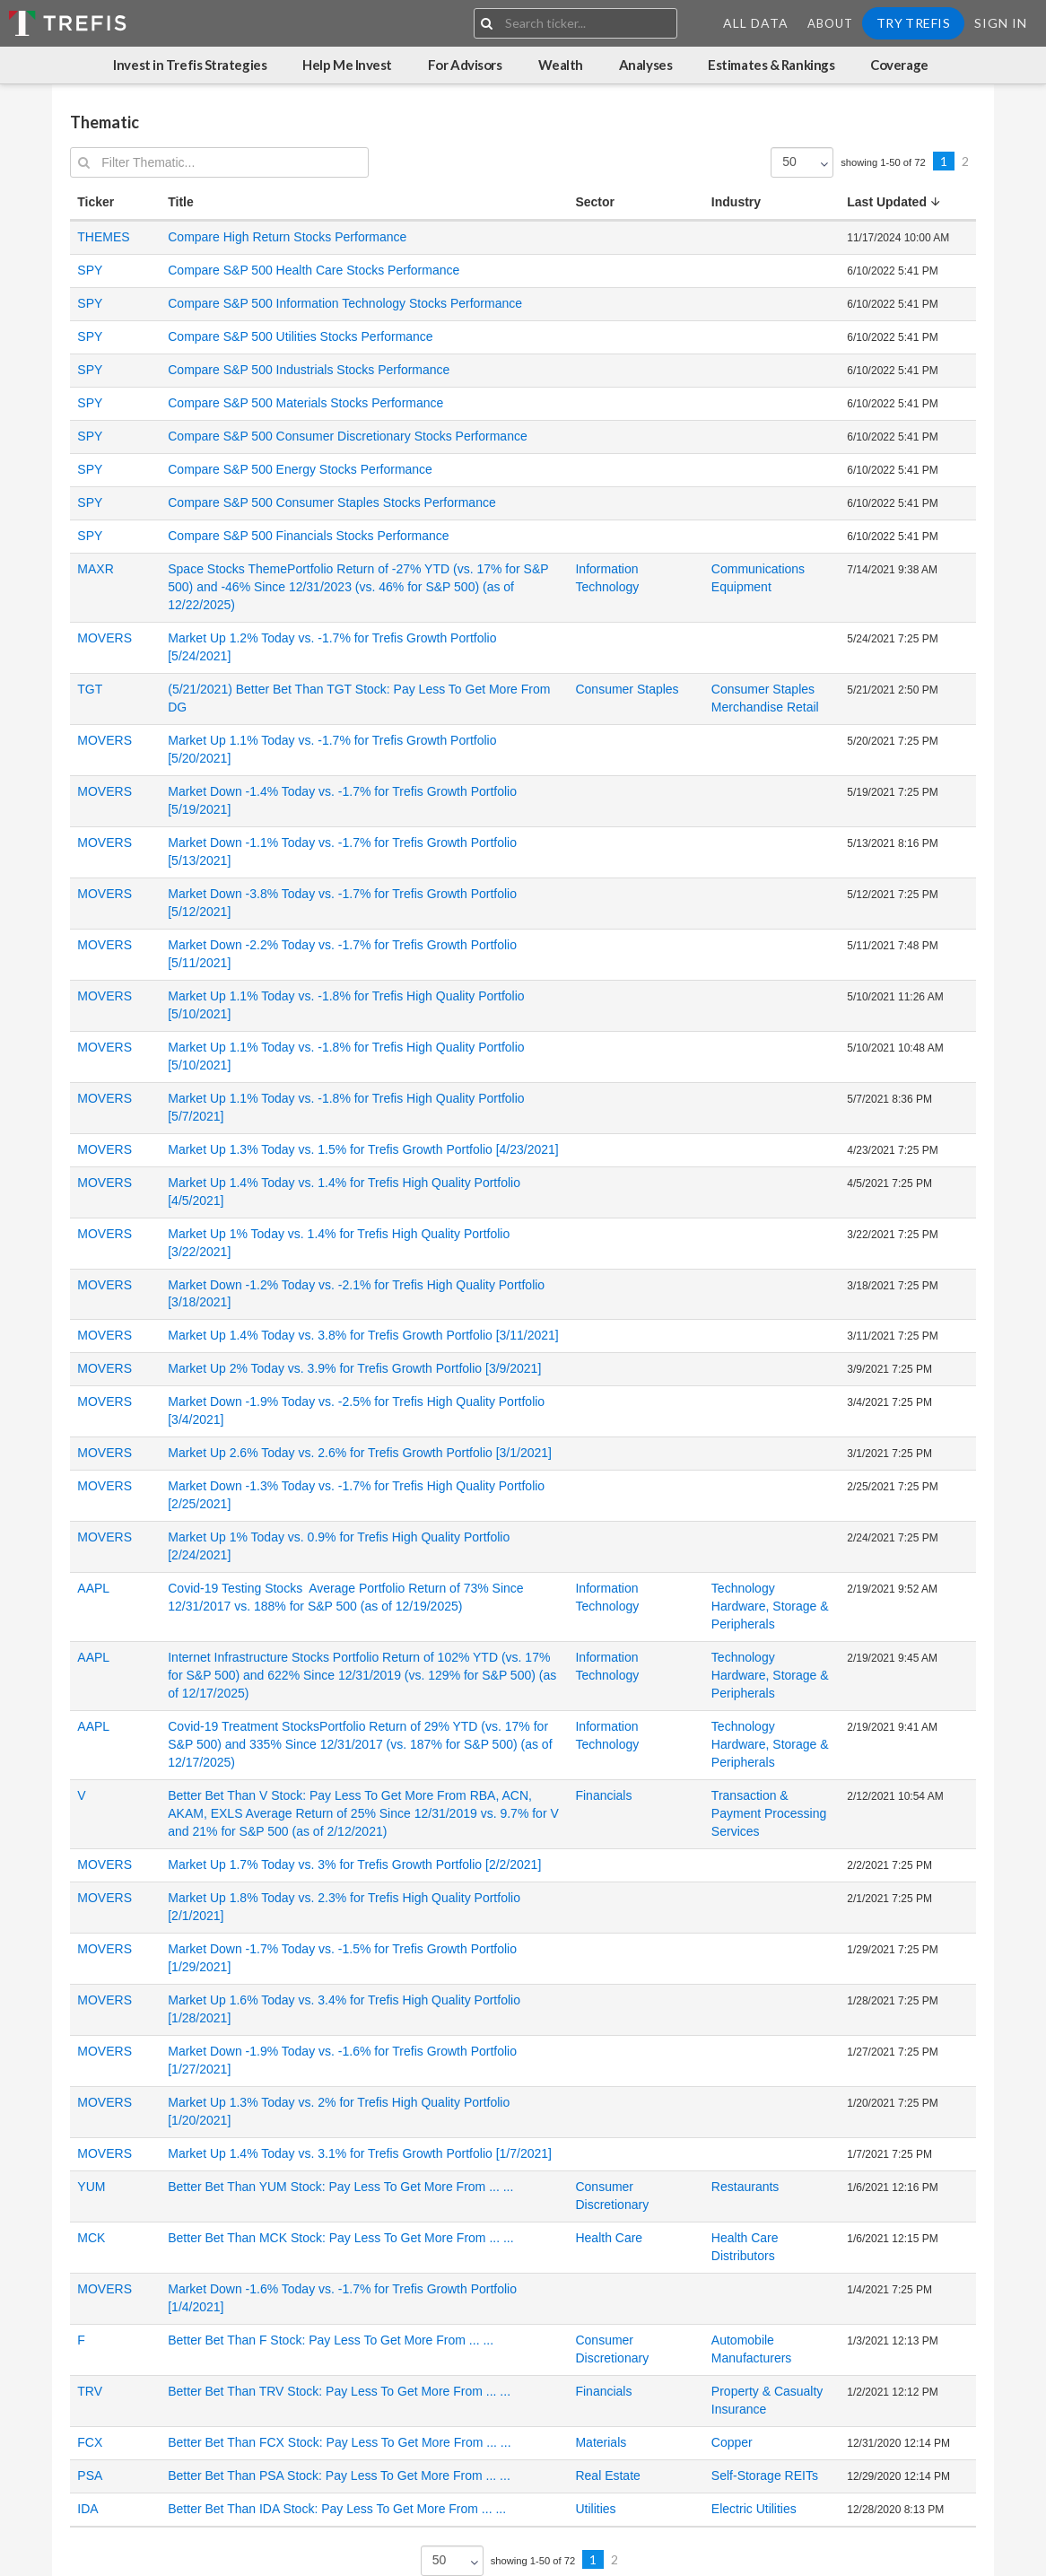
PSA (89, 2475)
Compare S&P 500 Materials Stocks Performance (305, 403)
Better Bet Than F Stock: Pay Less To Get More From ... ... (330, 2340)
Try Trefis (913, 23)
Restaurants (745, 2186)
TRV (89, 2391)
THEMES (103, 237)
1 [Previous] (943, 161)
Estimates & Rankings (771, 65)
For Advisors (465, 65)
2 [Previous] (965, 161)
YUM (91, 2186)
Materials (600, 2442)
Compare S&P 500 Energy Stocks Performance (300, 469)
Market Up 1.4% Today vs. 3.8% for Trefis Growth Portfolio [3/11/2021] (363, 1335)
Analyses (645, 65)
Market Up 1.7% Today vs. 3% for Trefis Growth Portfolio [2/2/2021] (354, 1864)
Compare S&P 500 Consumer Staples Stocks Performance (331, 502)
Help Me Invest (347, 65)
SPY (89, 270)
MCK (91, 2238)
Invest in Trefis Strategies (189, 65)
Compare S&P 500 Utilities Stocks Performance (300, 336)
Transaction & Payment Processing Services (768, 1813)
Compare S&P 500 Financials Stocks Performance (308, 535)
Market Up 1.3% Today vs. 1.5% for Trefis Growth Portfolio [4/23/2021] (363, 1149)
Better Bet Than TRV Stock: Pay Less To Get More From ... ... (339, 2391)
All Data (756, 23)
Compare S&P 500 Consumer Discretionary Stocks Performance (347, 436)
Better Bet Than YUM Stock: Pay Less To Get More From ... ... (340, 2186)
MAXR (95, 569)
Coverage (899, 65)
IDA (87, 2509)
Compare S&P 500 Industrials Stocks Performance (308, 369)
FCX (89, 2442)
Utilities (595, 2509)
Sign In (1000, 23)
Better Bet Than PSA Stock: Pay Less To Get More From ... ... (339, 2475)
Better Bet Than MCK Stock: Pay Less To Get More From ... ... (340, 2238)
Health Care (608, 2238)
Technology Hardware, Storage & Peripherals (770, 1606)
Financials (603, 1795)
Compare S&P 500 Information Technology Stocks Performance (345, 303)
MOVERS (104, 638)
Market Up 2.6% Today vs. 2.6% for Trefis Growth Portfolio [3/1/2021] (360, 1452)
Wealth (560, 65)
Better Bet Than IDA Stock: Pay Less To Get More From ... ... (337, 2509)
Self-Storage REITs (764, 2475)
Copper (732, 2442)
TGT (89, 689)
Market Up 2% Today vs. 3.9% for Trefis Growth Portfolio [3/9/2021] (354, 1368)
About (830, 23)
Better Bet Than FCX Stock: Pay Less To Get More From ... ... (339, 2442)
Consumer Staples (626, 689)
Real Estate (607, 2475)
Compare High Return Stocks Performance (287, 237)
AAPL (93, 1588)
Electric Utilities (754, 2509)
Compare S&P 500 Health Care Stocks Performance (313, 270)
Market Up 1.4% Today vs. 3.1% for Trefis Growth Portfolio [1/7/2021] (360, 2153)
